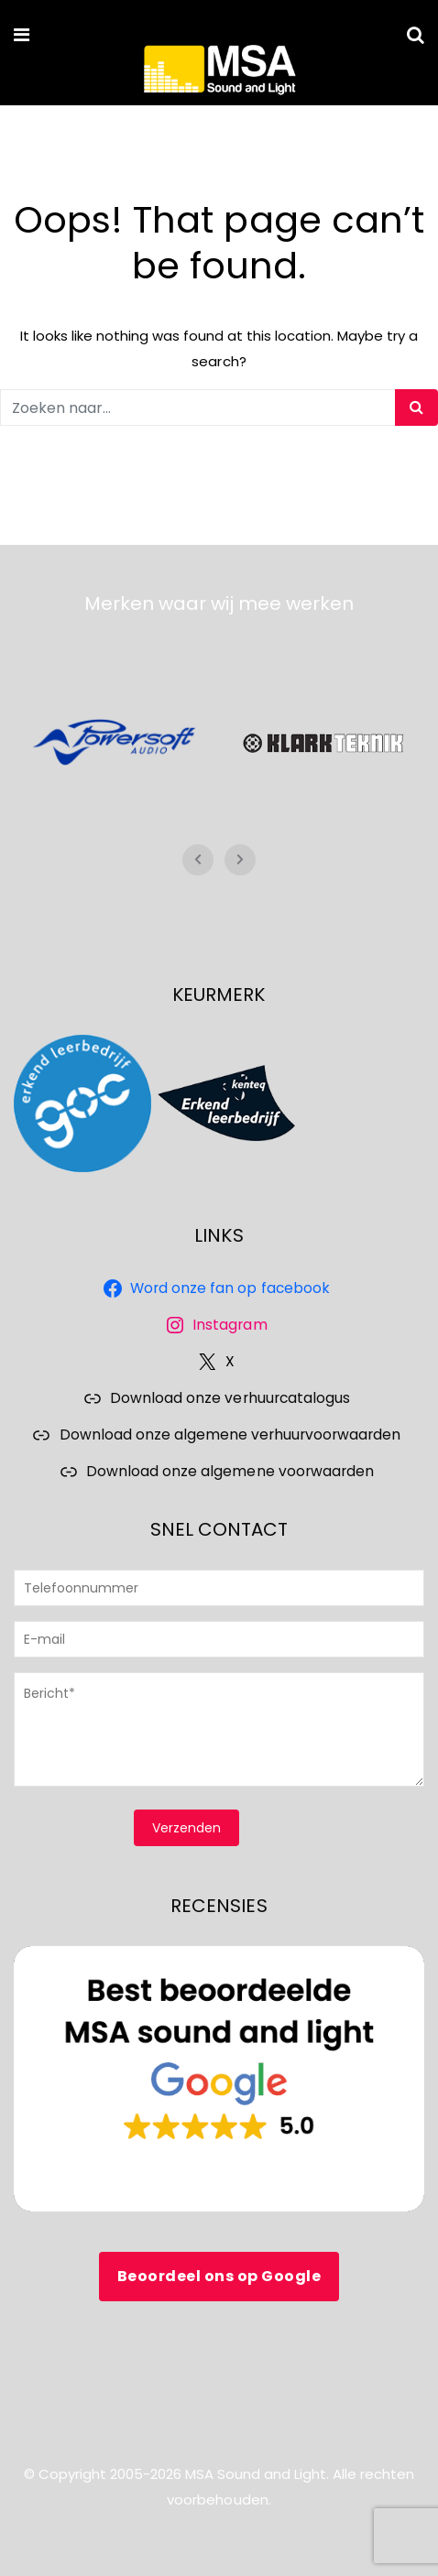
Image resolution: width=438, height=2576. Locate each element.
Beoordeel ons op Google (219, 2276)
